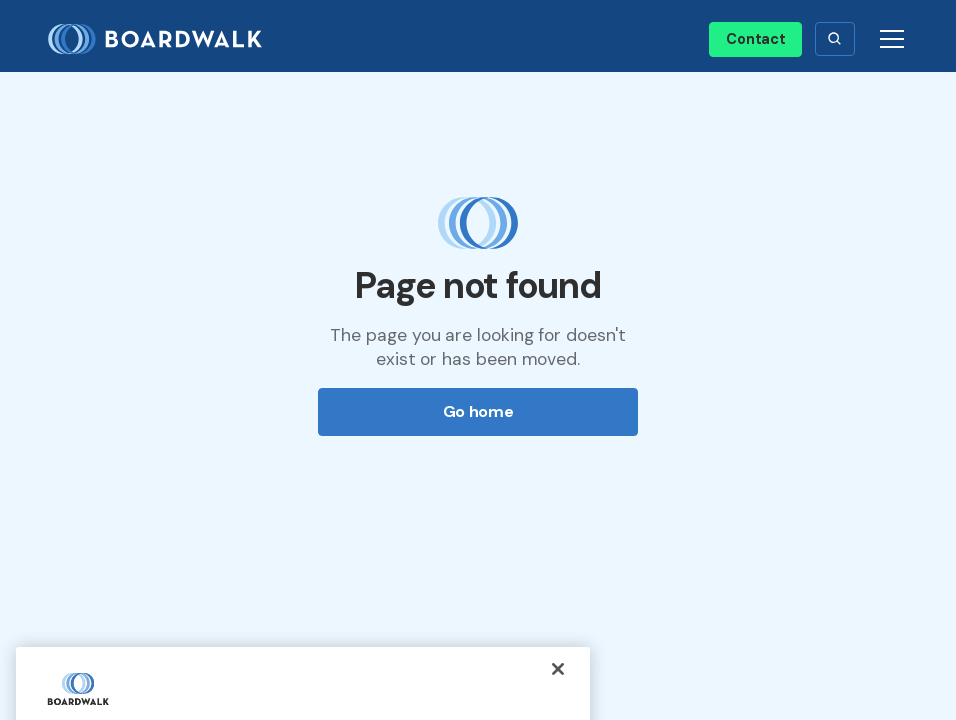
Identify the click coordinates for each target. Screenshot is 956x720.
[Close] (558, 683)
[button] (835, 39)
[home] (163, 39)
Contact (755, 39)
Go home (478, 411)
